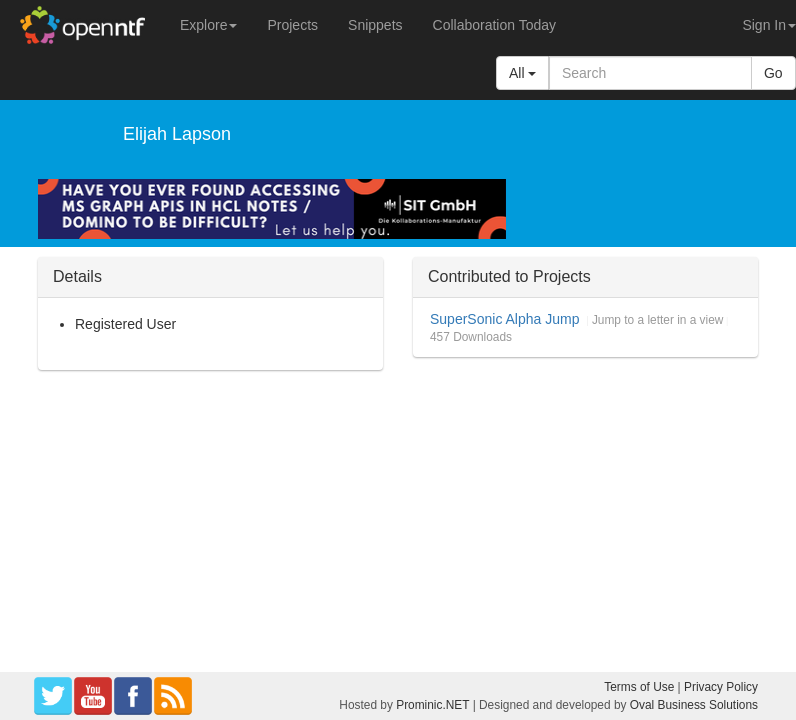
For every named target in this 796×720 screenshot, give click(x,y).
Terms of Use (639, 687)
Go (773, 73)
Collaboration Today (495, 25)
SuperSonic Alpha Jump (504, 319)
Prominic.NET (432, 705)
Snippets (375, 25)
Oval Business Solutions (694, 705)
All (522, 73)
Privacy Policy (721, 687)
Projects (292, 25)
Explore (208, 25)
